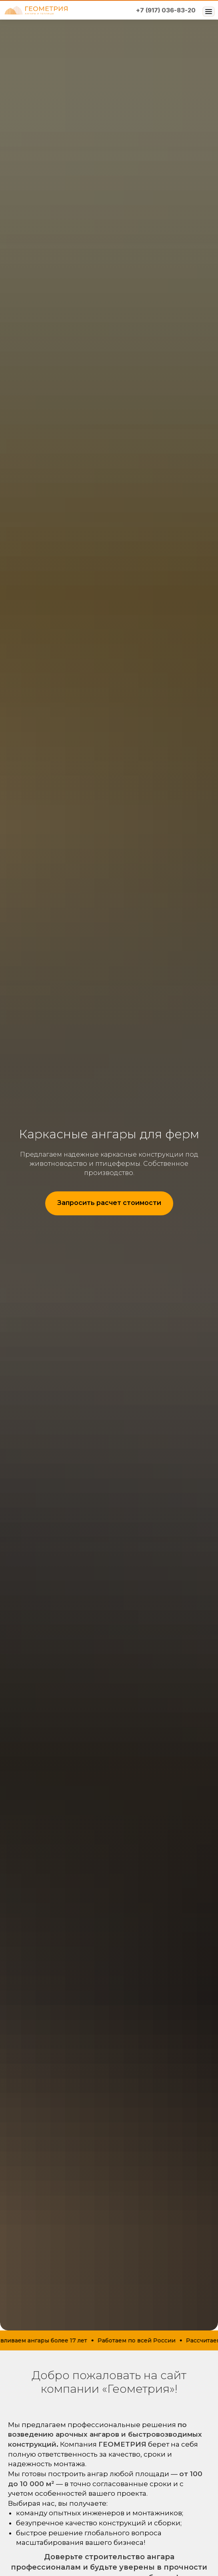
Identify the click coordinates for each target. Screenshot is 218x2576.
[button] (109, 1203)
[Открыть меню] (208, 11)
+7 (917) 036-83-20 (165, 10)
